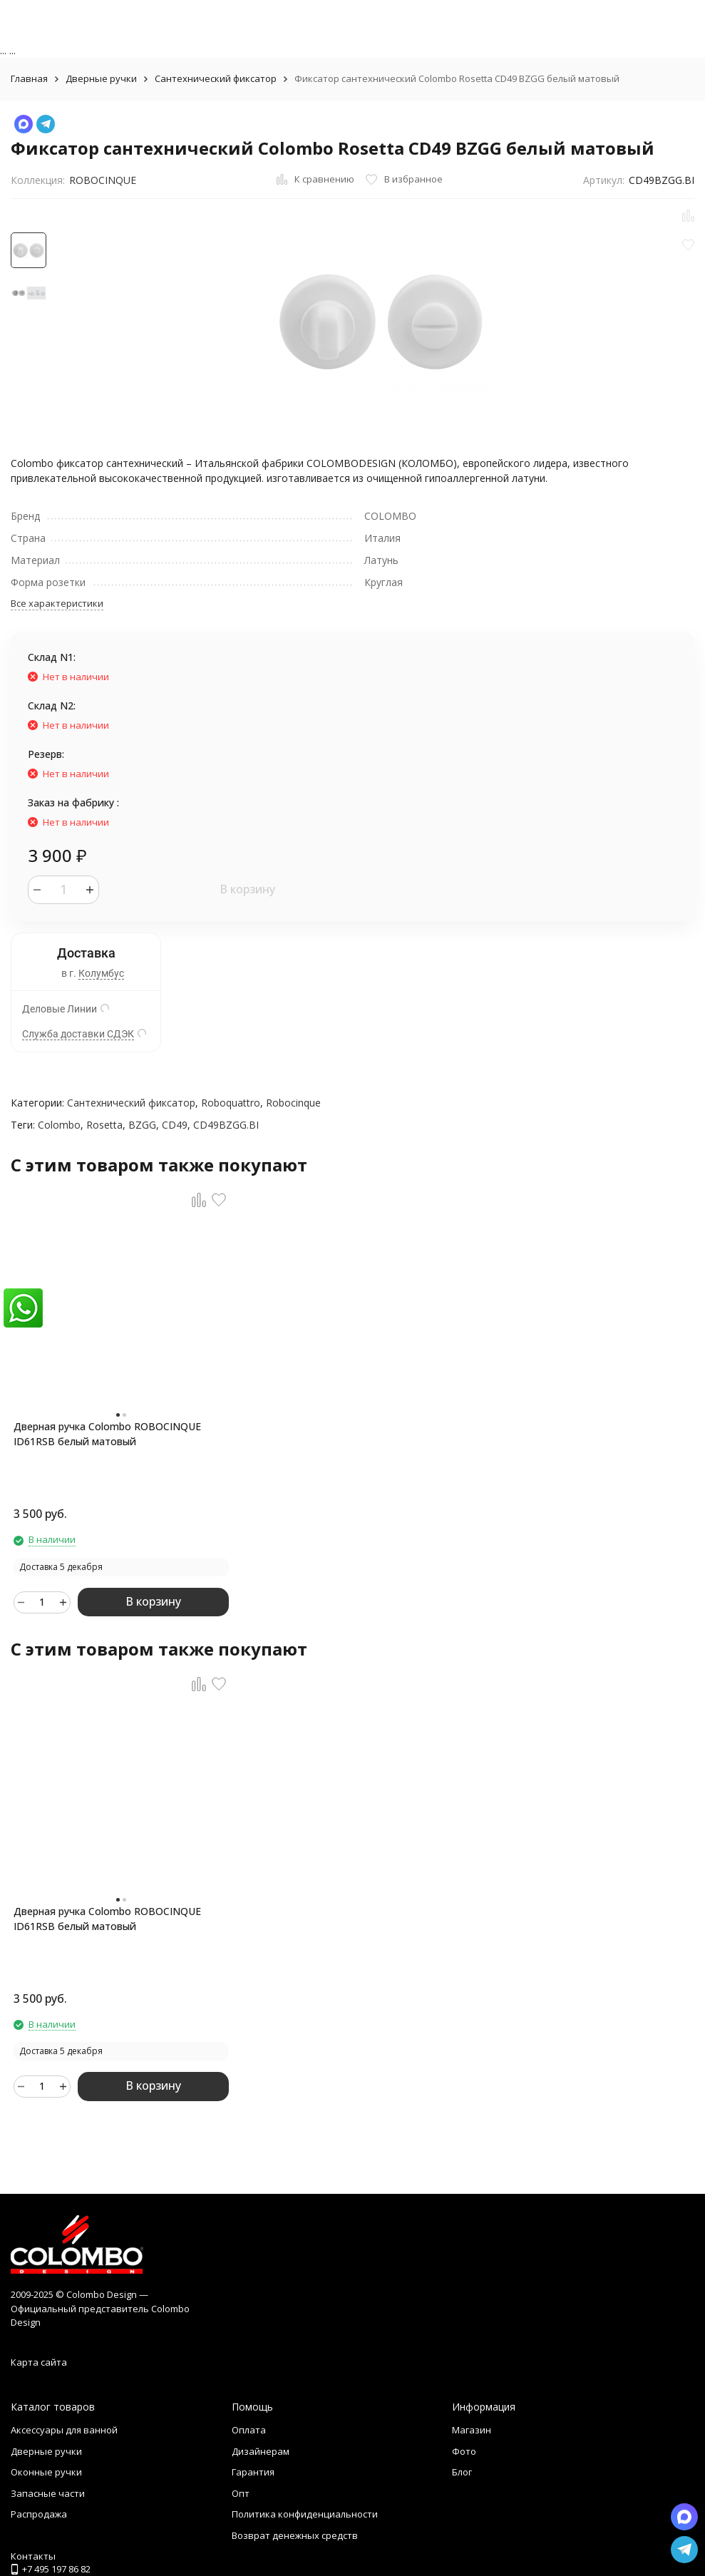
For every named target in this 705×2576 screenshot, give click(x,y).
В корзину (247, 889)
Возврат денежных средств (295, 2535)
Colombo (59, 1125)
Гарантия (253, 2471)
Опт (240, 2493)
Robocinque (293, 1102)
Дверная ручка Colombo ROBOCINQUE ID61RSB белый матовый (107, 1434)
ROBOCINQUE (102, 180)
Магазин (471, 2429)
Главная (29, 78)
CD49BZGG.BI (226, 1125)
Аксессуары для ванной (64, 2429)
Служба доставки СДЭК (78, 1034)
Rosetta (104, 1125)
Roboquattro (230, 1102)
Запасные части (48, 2493)
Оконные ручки (46, 2471)
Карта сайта (39, 2362)
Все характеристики (57, 603)
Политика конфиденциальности (305, 2514)
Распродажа (39, 2514)
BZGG (142, 1125)
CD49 (174, 1125)
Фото (464, 2451)
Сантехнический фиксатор (216, 78)
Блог (462, 2471)
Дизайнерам (260, 2451)
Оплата (249, 2429)
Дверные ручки (101, 78)
